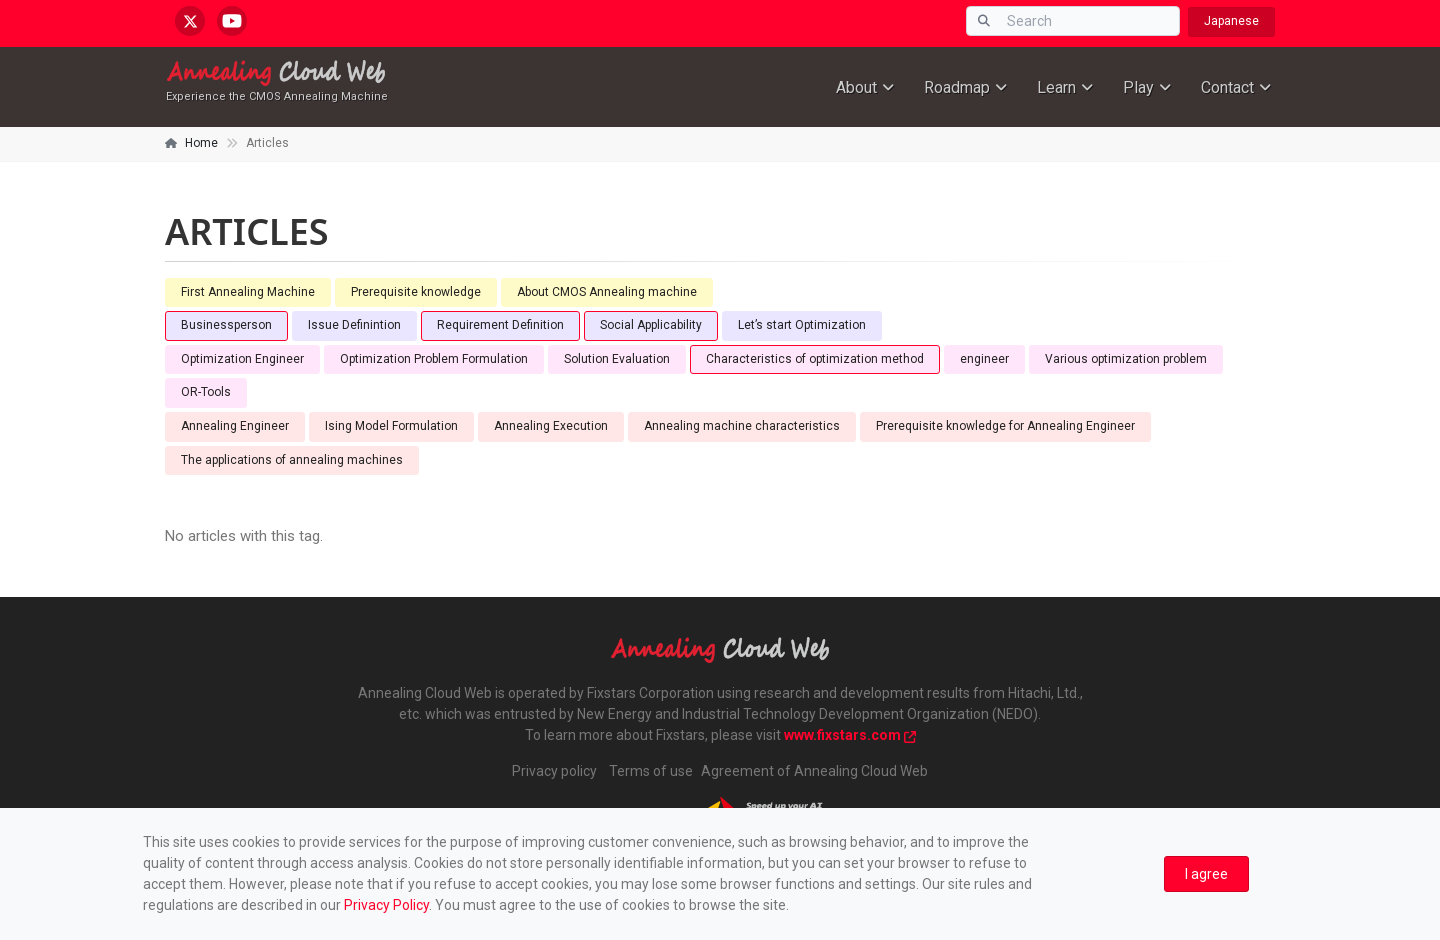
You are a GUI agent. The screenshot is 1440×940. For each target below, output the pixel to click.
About (856, 87)
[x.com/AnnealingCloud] (190, 21)
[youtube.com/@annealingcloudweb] (232, 21)
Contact (1227, 87)
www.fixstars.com (850, 735)
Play (1138, 87)
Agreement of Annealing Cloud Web (814, 771)
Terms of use (651, 771)
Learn (1056, 87)
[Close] (1206, 874)
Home (201, 143)
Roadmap (957, 87)
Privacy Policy (386, 905)
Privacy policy (554, 771)
